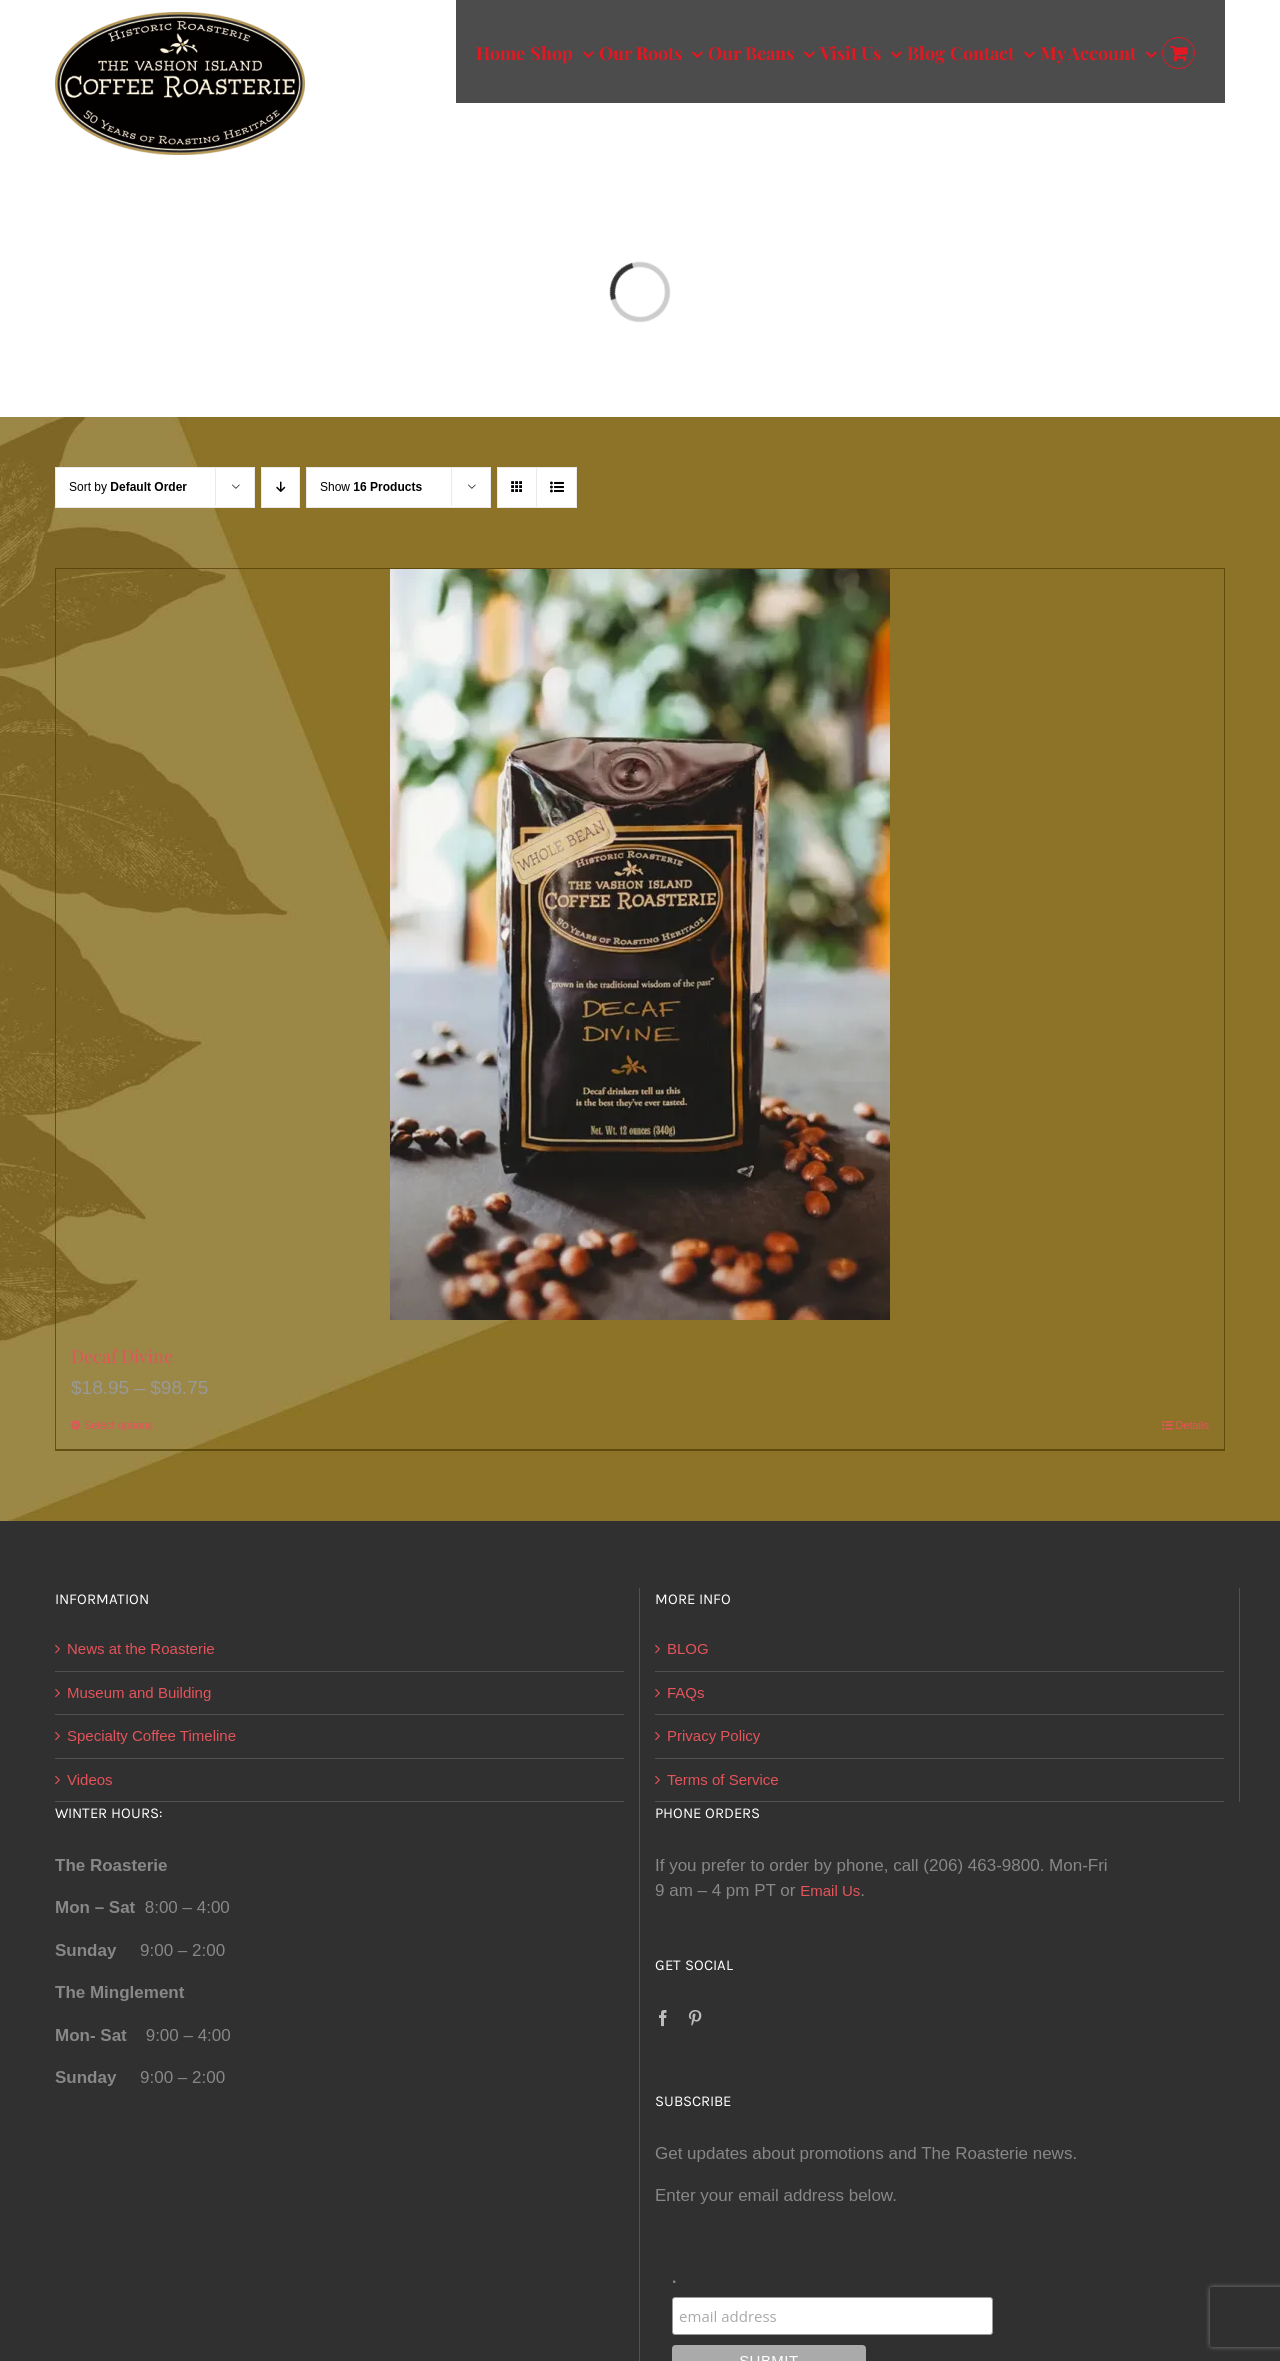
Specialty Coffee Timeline (151, 1735)
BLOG (688, 1648)
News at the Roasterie (141, 1648)
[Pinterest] (695, 2018)
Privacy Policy (713, 1735)
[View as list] (556, 487)
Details (1192, 1425)
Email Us (830, 1890)
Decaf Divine (122, 1356)
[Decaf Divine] (640, 944)
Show (371, 487)
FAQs (686, 1692)
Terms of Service (723, 1779)
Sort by (128, 487)
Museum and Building (139, 1692)
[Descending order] (280, 487)
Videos (90, 1779)
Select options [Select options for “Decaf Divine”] (118, 1425)
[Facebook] (663, 2018)
